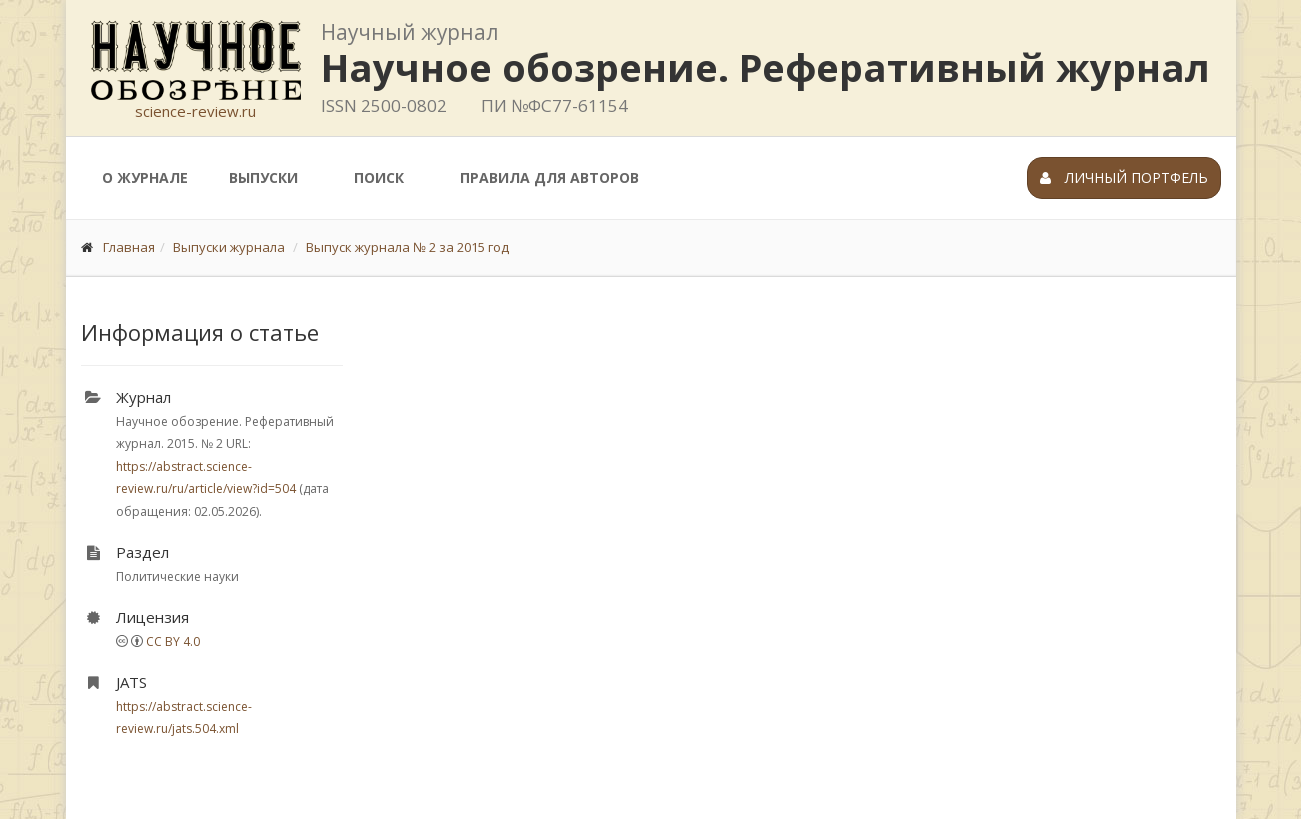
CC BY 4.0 (173, 641)
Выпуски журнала (229, 247)
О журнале (145, 177)
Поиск (379, 177)
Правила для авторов (549, 177)
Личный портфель (1124, 177)
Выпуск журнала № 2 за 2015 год (407, 247)
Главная (129, 247)
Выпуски (263, 177)
